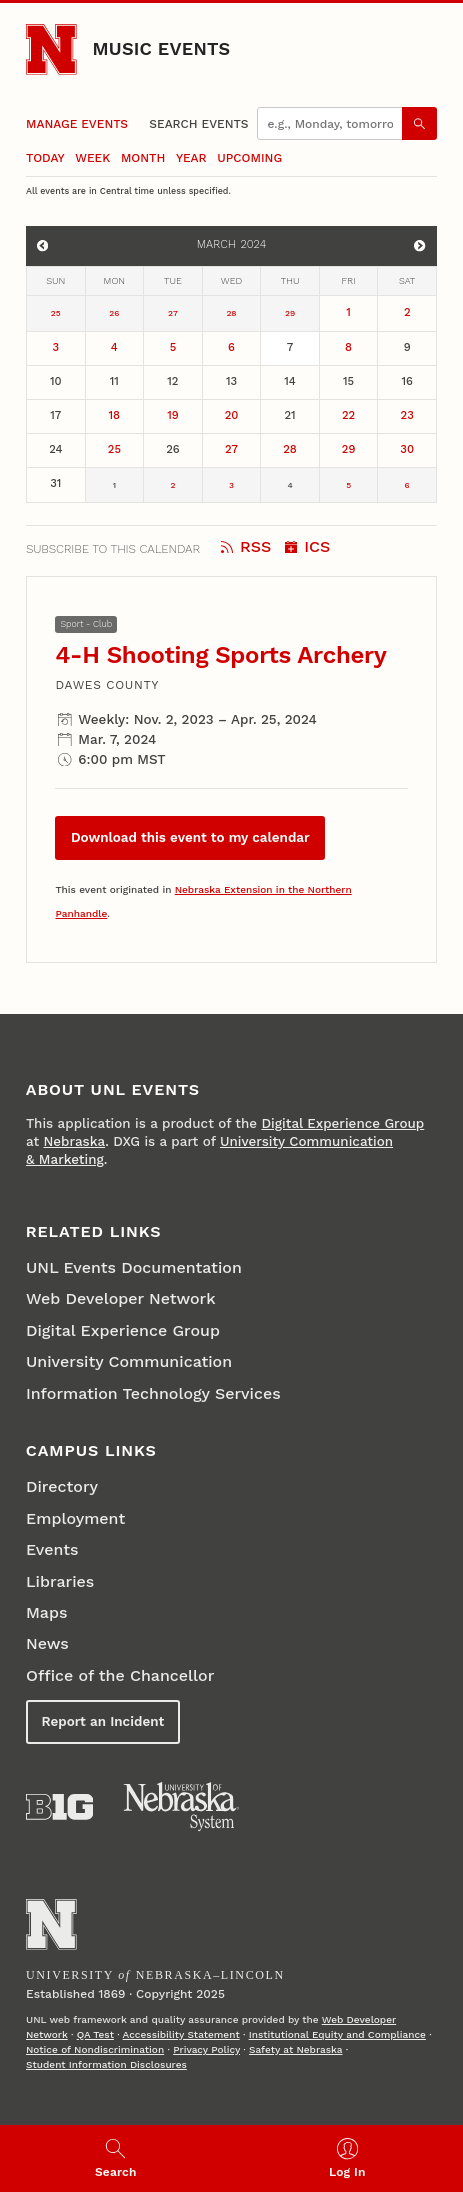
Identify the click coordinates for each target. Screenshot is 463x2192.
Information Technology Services (153, 1393)
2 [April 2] (172, 485)
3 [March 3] (55, 347)
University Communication (129, 1361)
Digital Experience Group (342, 1123)
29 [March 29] (349, 449)
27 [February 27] (173, 313)
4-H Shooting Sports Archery (220, 655)
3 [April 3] (231, 485)
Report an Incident (102, 1721)
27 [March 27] (231, 449)
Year (191, 158)
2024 (253, 244)
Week (92, 158)
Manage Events (77, 124)
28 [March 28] (290, 449)
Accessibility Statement (181, 2034)
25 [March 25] (114, 449)
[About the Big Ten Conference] (59, 1807)
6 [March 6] (231, 347)
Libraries (60, 1581)
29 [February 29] (290, 313)
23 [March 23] (407, 415)
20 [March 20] (232, 415)
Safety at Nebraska (295, 2049)
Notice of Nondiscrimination (95, 2049)
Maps (46, 1612)
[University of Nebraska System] (182, 1807)
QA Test (95, 2034)
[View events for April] (420, 246)
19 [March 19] (172, 415)
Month (143, 158)
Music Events (162, 48)
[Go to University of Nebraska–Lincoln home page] (51, 49)
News (47, 1643)
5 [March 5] (173, 347)
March (216, 244)
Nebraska (74, 1141)
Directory (62, 1486)
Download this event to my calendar (190, 837)
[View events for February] (43, 246)
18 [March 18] (115, 415)
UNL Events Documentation (134, 1267)
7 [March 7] (290, 347)
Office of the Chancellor (120, 1675)
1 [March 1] (348, 312)
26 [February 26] (114, 313)
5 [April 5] (348, 485)
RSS (246, 546)
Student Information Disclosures (106, 2064)
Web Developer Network (121, 1298)
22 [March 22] (348, 415)
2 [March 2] (407, 312)
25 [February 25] (56, 313)
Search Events (198, 124)
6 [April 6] (407, 485)
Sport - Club (87, 624)
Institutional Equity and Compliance (337, 2034)
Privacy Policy (206, 2049)
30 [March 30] (407, 449)
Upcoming (249, 158)
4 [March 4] (114, 347)
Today (45, 158)
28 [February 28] (231, 313)
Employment (75, 1518)
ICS (307, 546)
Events (52, 1549)
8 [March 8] (348, 347)
